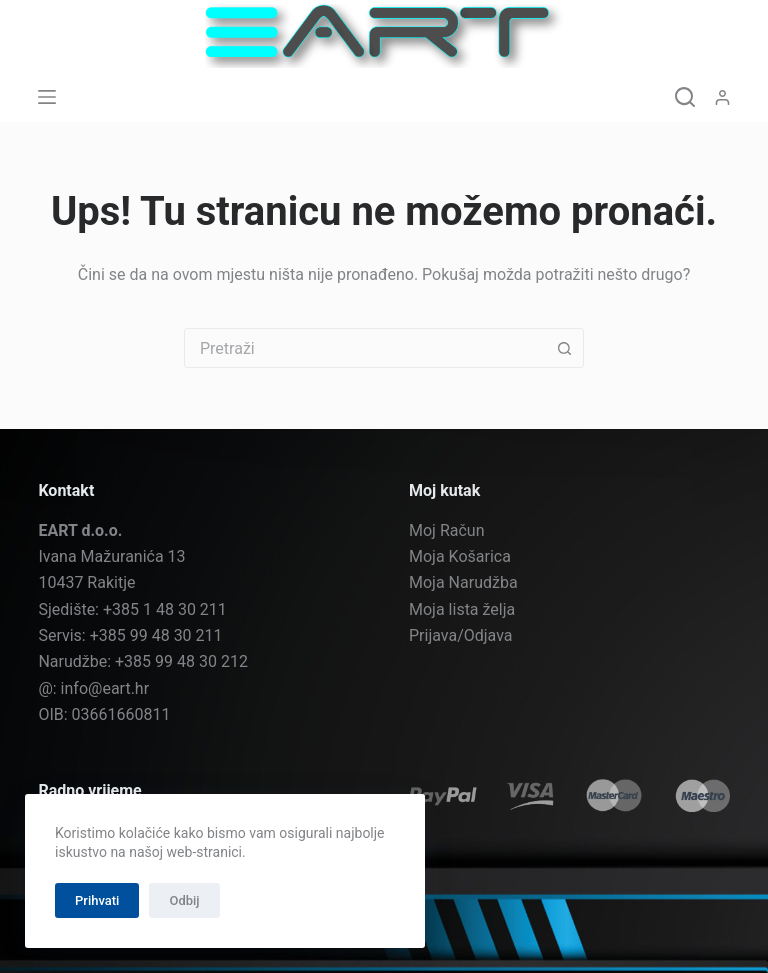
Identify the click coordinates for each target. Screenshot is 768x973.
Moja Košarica (460, 556)
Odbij (184, 900)
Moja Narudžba (463, 582)
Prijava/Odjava (461, 635)
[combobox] (365, 348)
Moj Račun (446, 530)
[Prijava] (722, 97)
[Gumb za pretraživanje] (564, 348)
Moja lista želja (462, 609)
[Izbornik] (47, 97)
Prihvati (97, 900)
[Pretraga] (685, 97)
